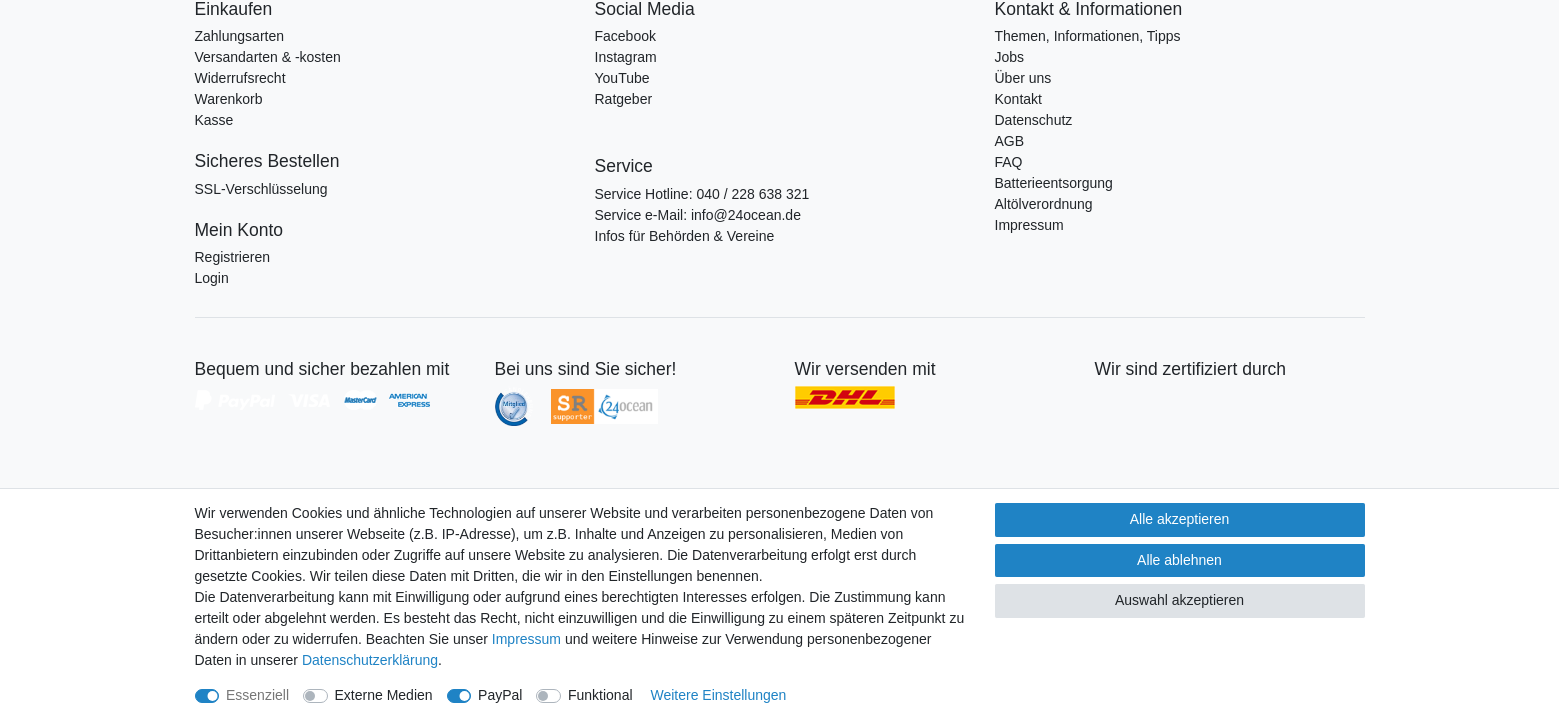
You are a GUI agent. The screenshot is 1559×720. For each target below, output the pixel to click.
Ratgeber (624, 99)
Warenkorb (229, 99)
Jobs (1010, 57)
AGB (1010, 141)
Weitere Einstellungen (718, 695)
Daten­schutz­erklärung (370, 660)
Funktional (600, 695)
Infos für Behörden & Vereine (685, 236)
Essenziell (257, 695)
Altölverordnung (1044, 204)
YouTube (622, 78)
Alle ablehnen (1179, 560)
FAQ (1009, 162)
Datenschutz (1034, 120)
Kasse (214, 120)
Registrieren (232, 257)
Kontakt (1018, 99)
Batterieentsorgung (1054, 183)
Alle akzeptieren (1180, 519)
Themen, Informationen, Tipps (1088, 36)
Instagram (626, 57)
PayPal (500, 695)
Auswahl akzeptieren (1179, 600)
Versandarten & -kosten (268, 57)
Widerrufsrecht (240, 78)
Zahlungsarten (240, 36)
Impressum (1029, 225)
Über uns (1023, 78)
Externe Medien (384, 695)
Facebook (625, 36)
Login (212, 278)
